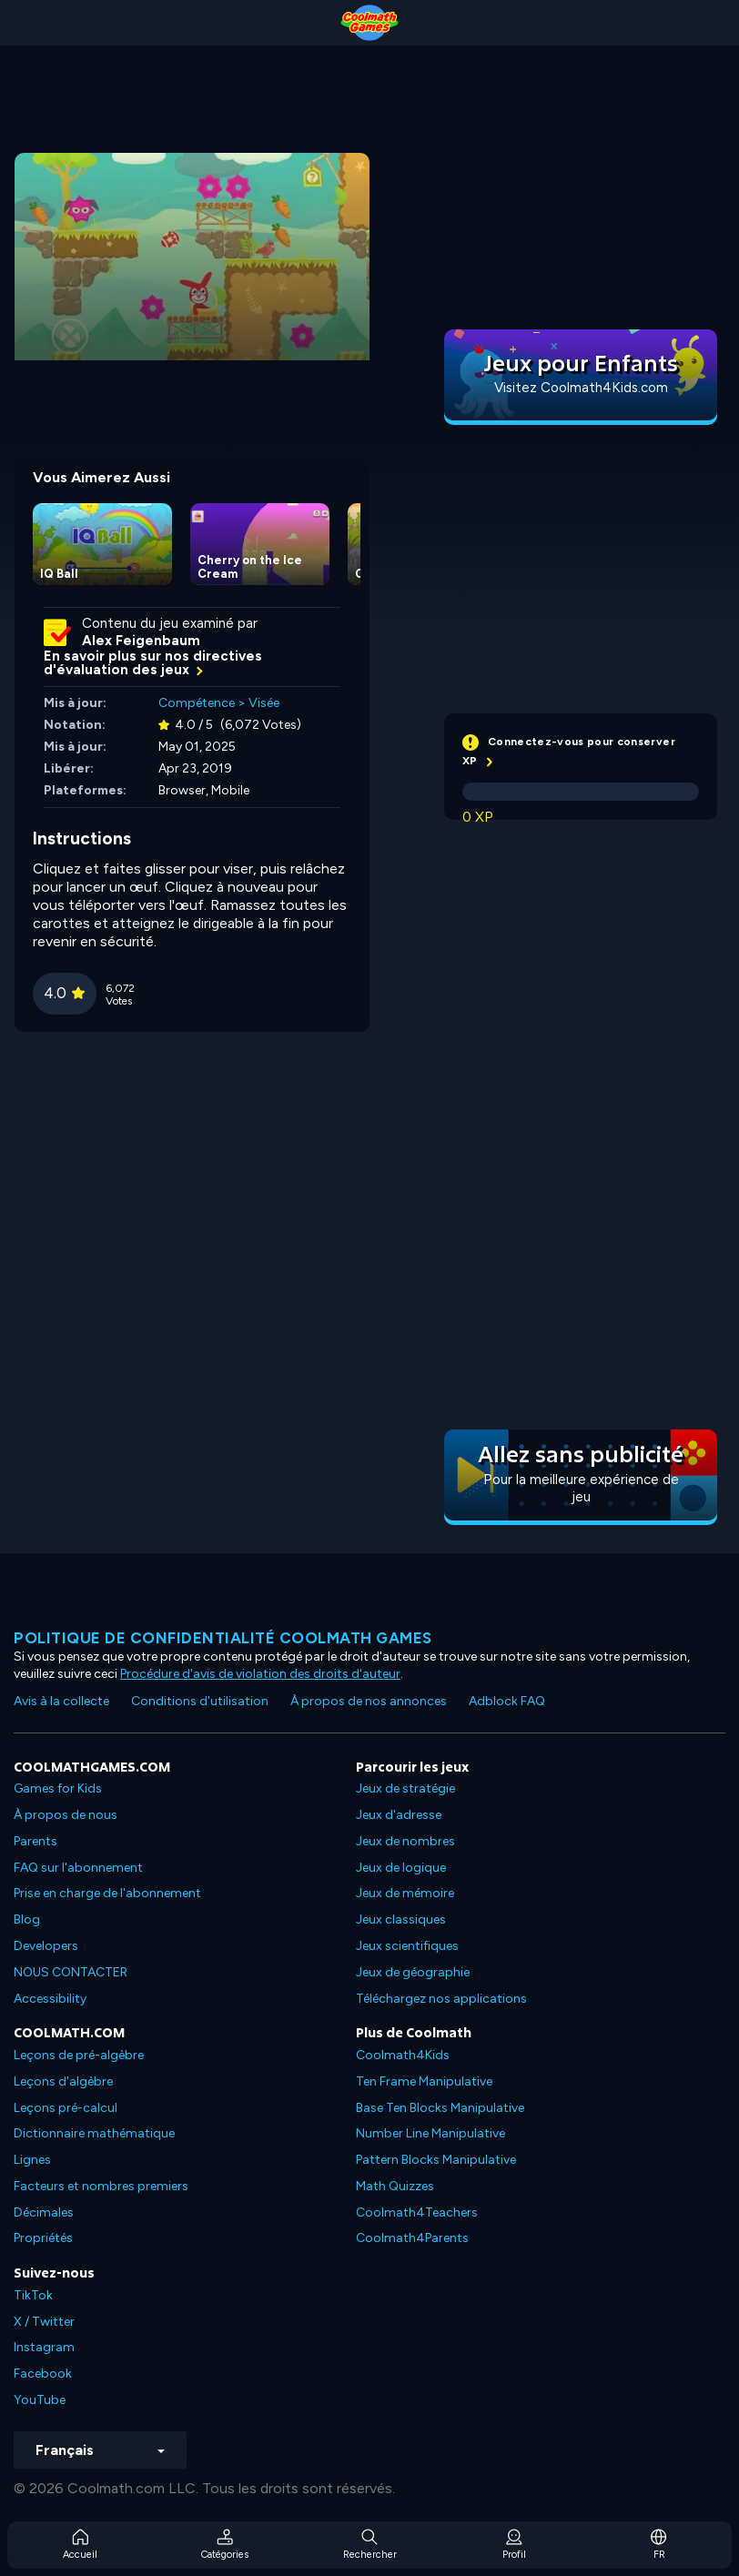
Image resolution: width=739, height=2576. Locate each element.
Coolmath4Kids (403, 2055)
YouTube (40, 2400)
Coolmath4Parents (412, 2238)
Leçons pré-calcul (65, 2108)
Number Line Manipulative (430, 2133)
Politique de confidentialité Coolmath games (223, 1638)
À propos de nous (65, 1815)
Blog (27, 1919)
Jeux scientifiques (407, 1946)
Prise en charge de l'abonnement (107, 1893)
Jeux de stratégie (405, 1788)
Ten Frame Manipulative (424, 2081)
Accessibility (50, 1998)
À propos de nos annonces (368, 1701)
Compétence (196, 703)
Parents (35, 1841)
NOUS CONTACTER (70, 1972)
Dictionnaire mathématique (94, 2133)
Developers (46, 1946)
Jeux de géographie (413, 1972)
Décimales (44, 2212)
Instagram (44, 2347)
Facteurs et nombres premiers (101, 2186)
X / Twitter (44, 2321)
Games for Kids (58, 1788)
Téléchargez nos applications (441, 1998)
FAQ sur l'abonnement (78, 1867)
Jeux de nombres (405, 1841)
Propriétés (43, 2238)
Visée (263, 703)
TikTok (33, 2295)
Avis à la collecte (61, 1701)
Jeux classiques (401, 1919)
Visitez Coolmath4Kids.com (581, 387)
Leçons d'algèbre (63, 2081)
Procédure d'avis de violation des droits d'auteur (260, 1674)
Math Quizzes (395, 2186)
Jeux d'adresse (398, 1815)
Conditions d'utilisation (199, 1701)
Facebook (43, 2373)
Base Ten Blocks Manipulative (440, 2108)
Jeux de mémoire (405, 1893)
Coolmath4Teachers (417, 2212)
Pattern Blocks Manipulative (436, 2159)
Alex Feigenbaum (141, 640)
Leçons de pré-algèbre (79, 2055)
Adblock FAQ (507, 1701)
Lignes (32, 2159)
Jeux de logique (401, 1867)
